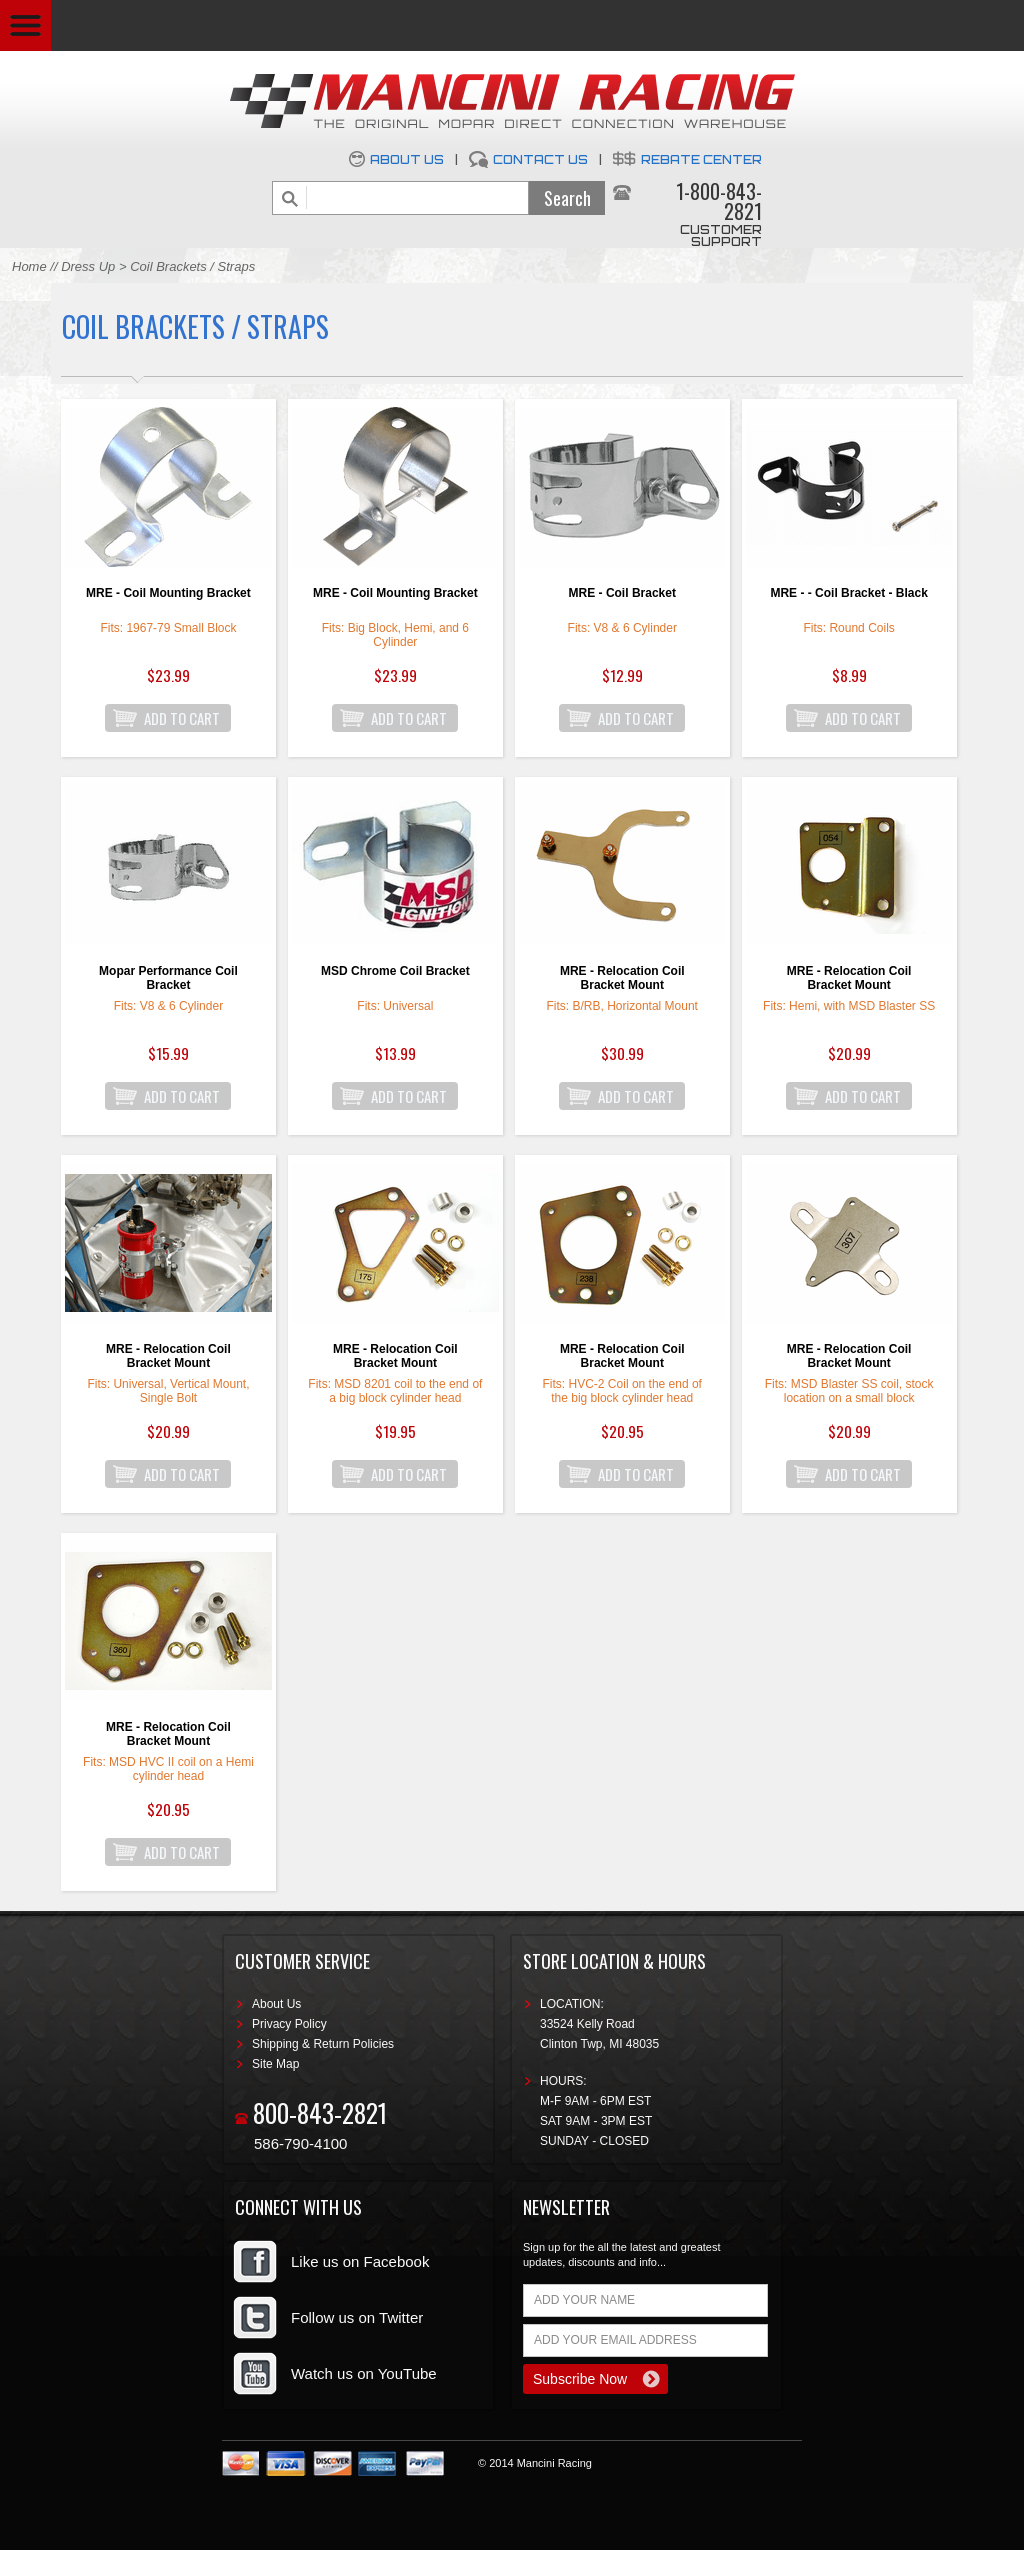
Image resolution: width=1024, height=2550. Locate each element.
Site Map (275, 2064)
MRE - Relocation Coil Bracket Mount (622, 978)
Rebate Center (701, 159)
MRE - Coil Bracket (622, 593)
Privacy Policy (289, 2024)
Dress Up (88, 266)
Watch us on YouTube (364, 2373)
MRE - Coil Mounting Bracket (168, 593)
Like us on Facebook (360, 2261)
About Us (407, 159)
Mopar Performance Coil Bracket (168, 978)
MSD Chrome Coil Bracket (395, 971)
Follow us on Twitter (357, 2317)
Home (29, 266)
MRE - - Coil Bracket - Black (848, 593)
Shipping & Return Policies (323, 2044)
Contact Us (540, 159)
